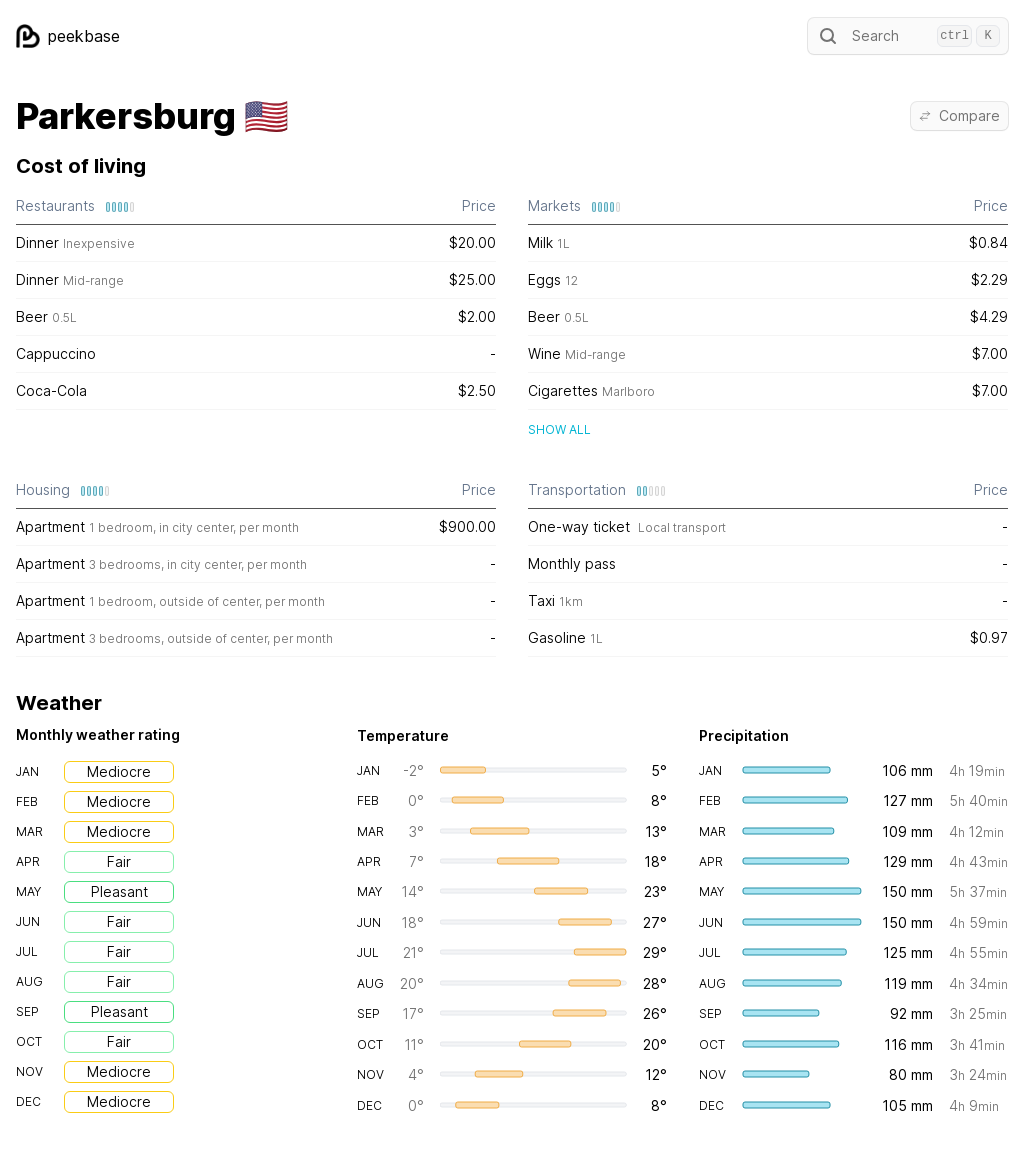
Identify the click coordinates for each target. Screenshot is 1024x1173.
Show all (559, 429)
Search (908, 36)
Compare (959, 115)
